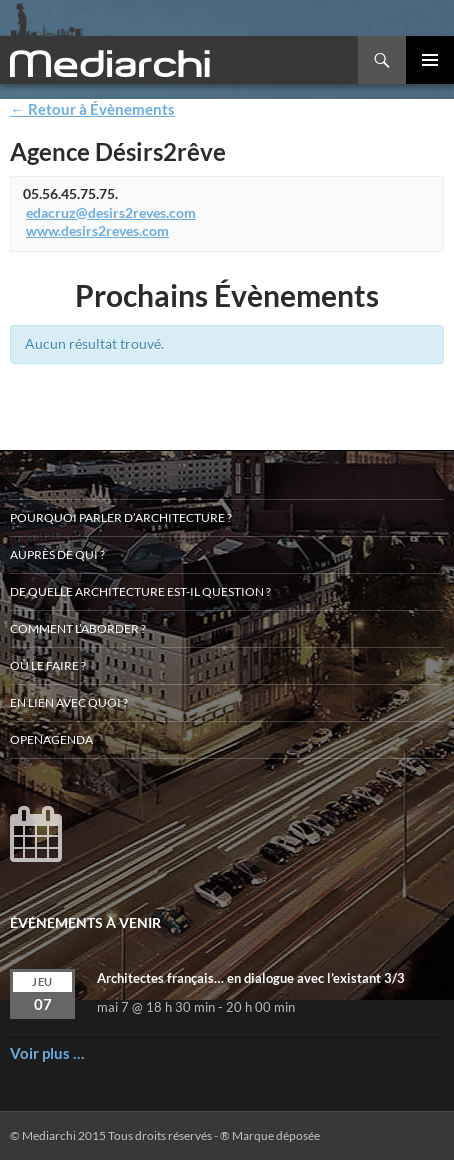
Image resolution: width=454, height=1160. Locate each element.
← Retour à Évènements (92, 109)
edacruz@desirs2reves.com (111, 212)
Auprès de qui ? (57, 554)
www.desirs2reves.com (97, 230)
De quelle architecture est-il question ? (140, 591)
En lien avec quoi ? (69, 702)
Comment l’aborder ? (78, 628)
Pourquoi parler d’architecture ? (121, 517)
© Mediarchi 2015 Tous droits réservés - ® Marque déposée (165, 1135)
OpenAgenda (51, 739)
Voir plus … (47, 1053)
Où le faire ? (48, 665)
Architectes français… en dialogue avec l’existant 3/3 (251, 978)
